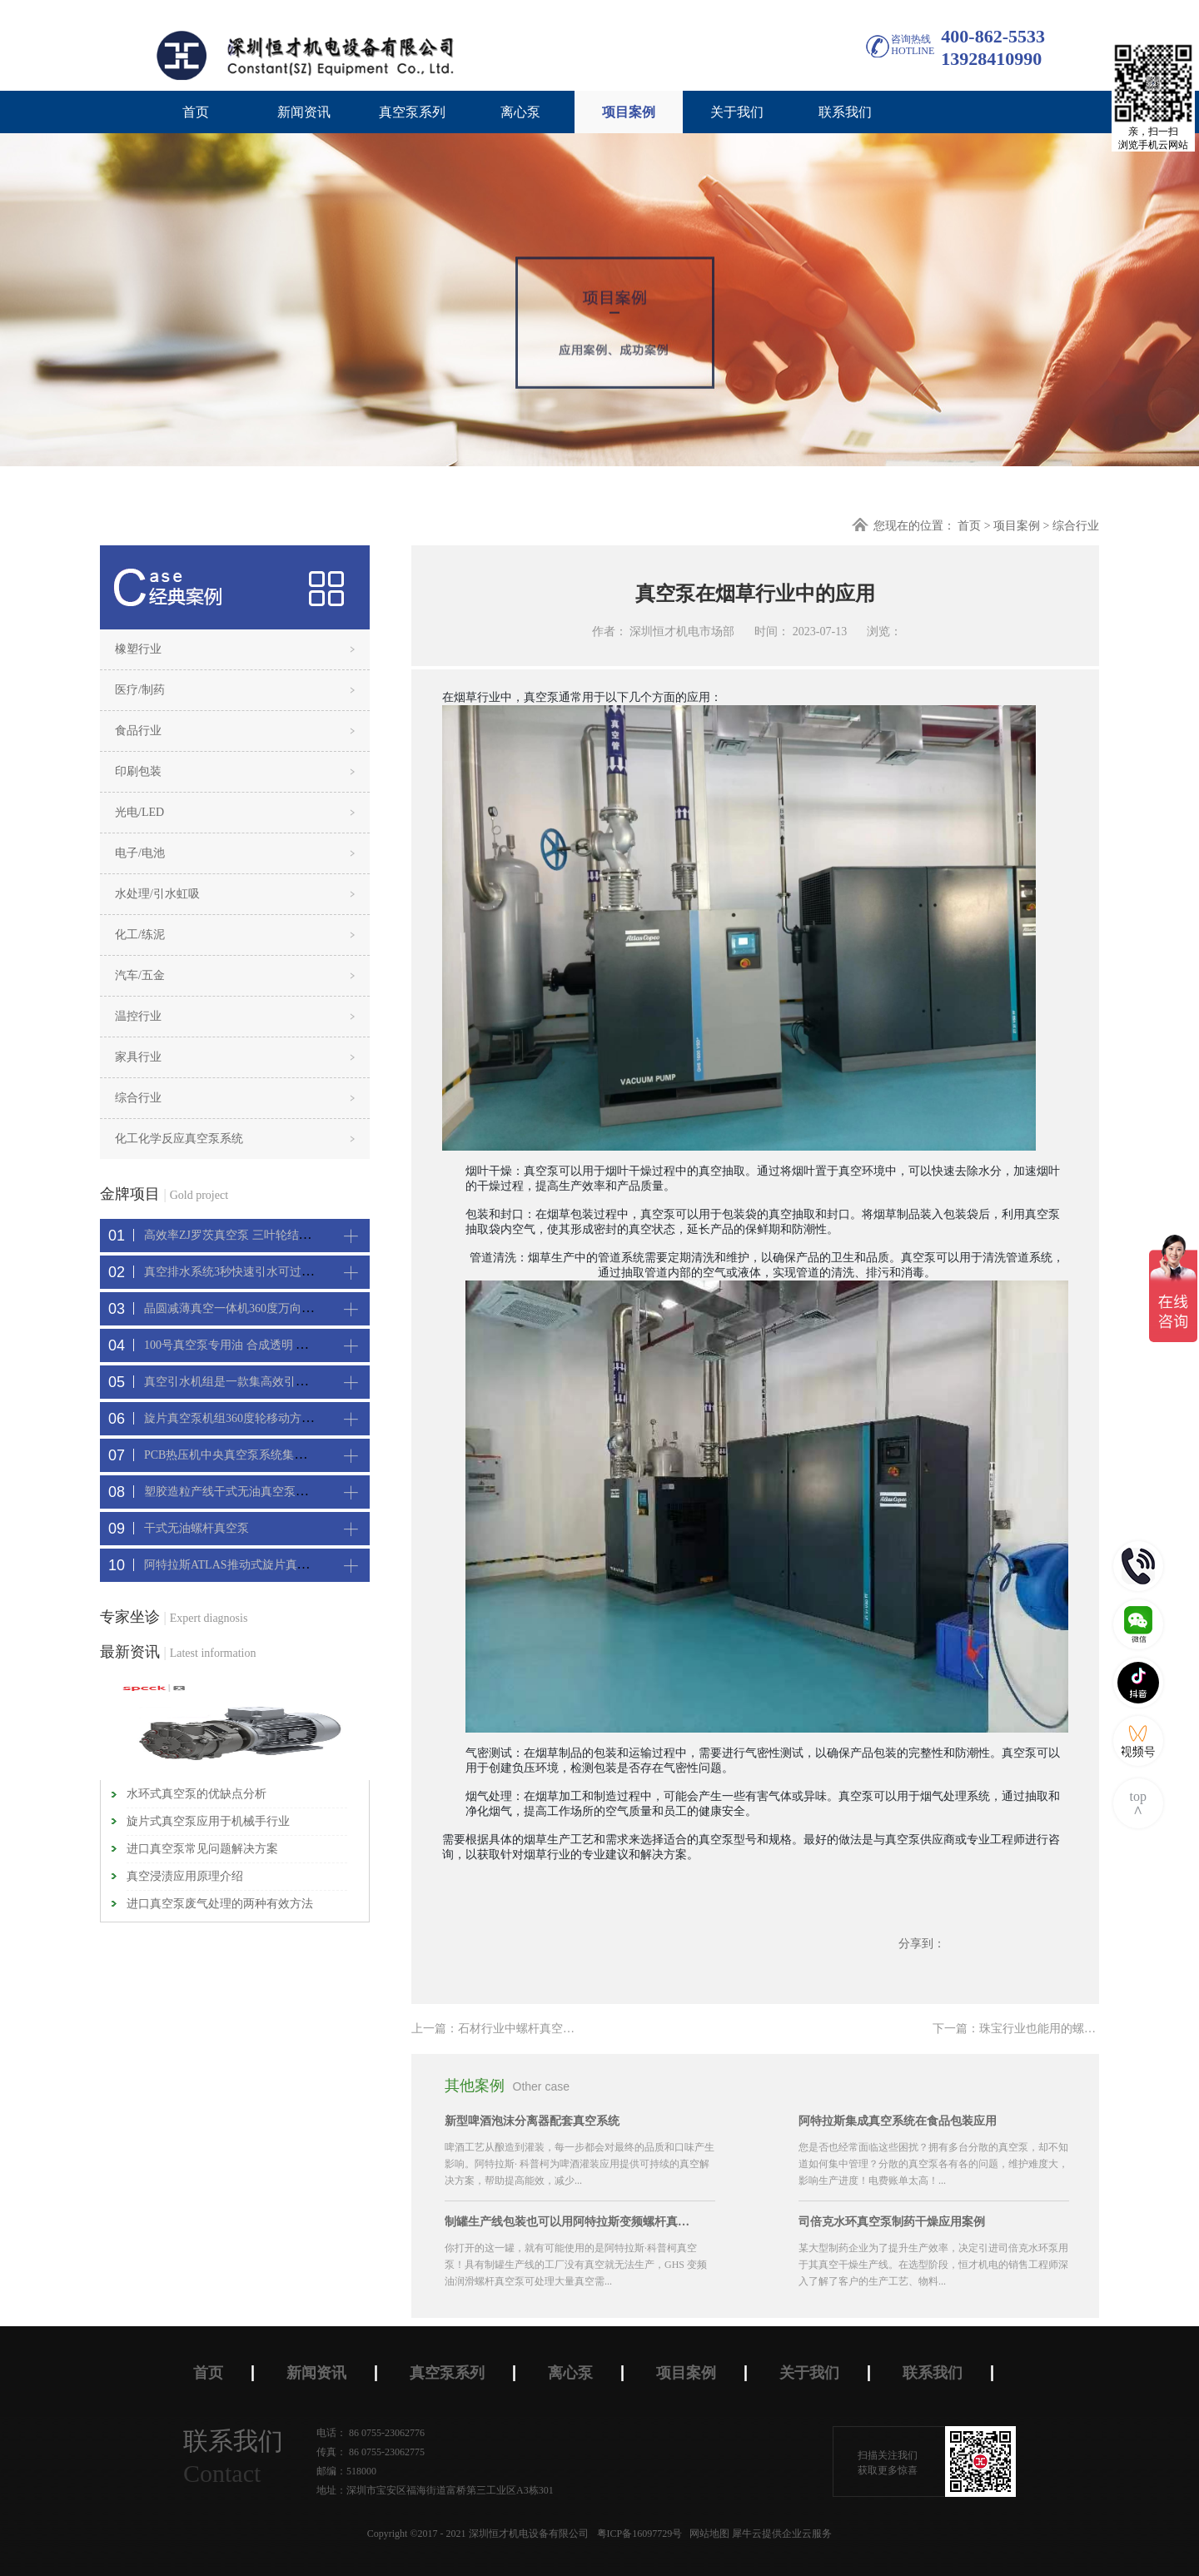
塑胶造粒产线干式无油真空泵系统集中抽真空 (260, 1491)
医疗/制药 (140, 690)
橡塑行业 (138, 649)
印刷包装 (138, 771)
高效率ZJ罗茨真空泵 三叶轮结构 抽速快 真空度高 (271, 1235)
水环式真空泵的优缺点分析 (196, 1794)
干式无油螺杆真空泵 (196, 1528)
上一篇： (510, 2028)
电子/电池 (140, 853)
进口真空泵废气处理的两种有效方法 (220, 1903)
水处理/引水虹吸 (157, 894)
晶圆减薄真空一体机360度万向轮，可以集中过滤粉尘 (281, 1308)
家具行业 (138, 1057)
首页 (195, 112)
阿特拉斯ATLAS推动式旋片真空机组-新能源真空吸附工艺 (292, 1565)
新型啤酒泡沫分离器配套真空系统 (532, 2121)
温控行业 (138, 1016)
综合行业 (1075, 526)
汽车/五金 (140, 975)
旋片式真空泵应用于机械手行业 (208, 1821)
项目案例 (1016, 526)
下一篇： (1037, 2028)
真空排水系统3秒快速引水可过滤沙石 (240, 1272)
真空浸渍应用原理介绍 (185, 1876)
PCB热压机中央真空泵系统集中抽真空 (242, 1455)
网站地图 (706, 2533)
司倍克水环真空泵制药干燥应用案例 (892, 2221)
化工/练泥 (140, 934)
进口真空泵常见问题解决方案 (202, 1848)
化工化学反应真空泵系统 (179, 1138)
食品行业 (138, 730)
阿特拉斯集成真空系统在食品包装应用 (898, 2121)
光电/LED (139, 812)
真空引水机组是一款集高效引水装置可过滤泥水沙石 (278, 1381)
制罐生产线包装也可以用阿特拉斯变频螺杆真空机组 (569, 2221)
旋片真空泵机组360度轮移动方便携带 (240, 1418)
